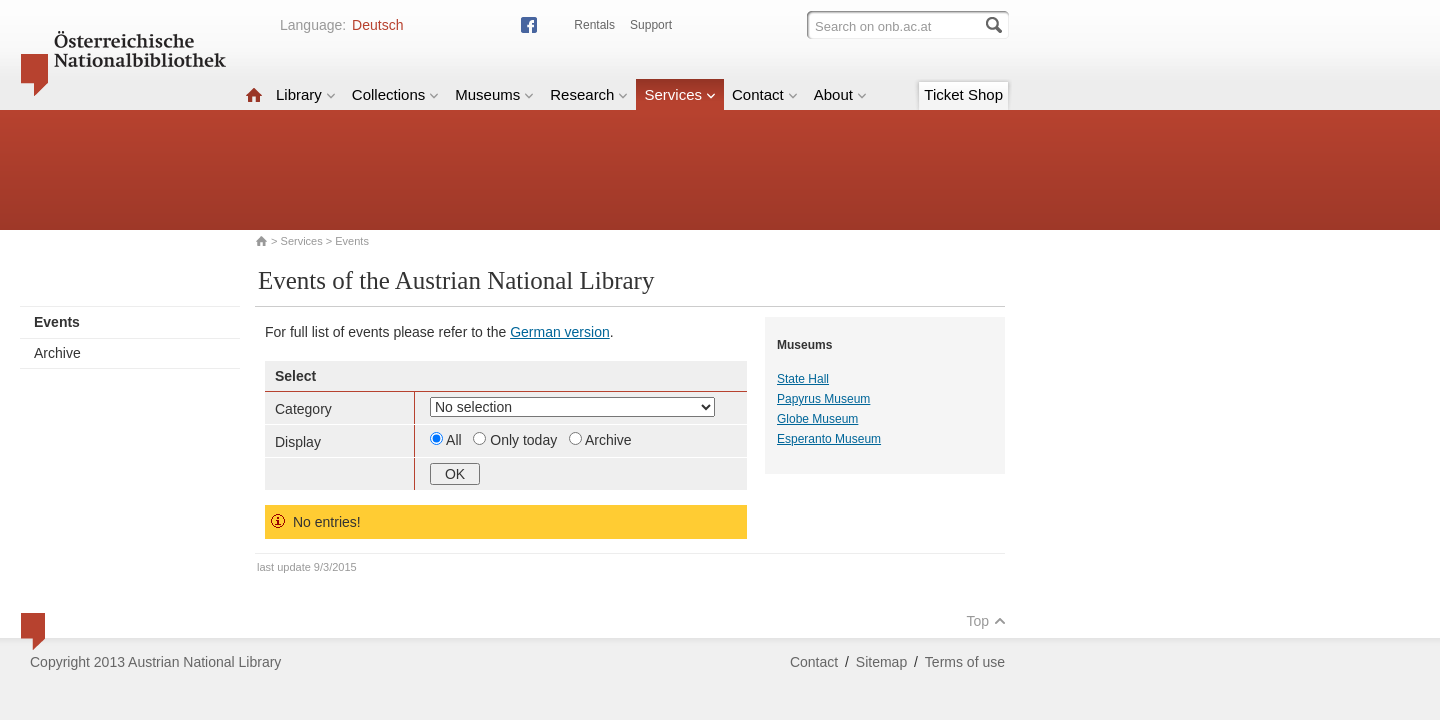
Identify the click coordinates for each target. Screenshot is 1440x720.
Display (298, 442)
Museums (494, 94)
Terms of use (965, 662)
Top (986, 621)
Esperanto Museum (829, 439)
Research (589, 94)
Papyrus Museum (823, 399)
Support (651, 25)
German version (560, 332)
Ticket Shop (963, 94)
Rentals (594, 25)
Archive (57, 353)
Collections (395, 94)
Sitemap (881, 662)
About (840, 94)
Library (306, 94)
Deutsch (377, 25)
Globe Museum (817, 419)
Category (303, 409)
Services (680, 94)
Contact (765, 94)
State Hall (803, 379)
